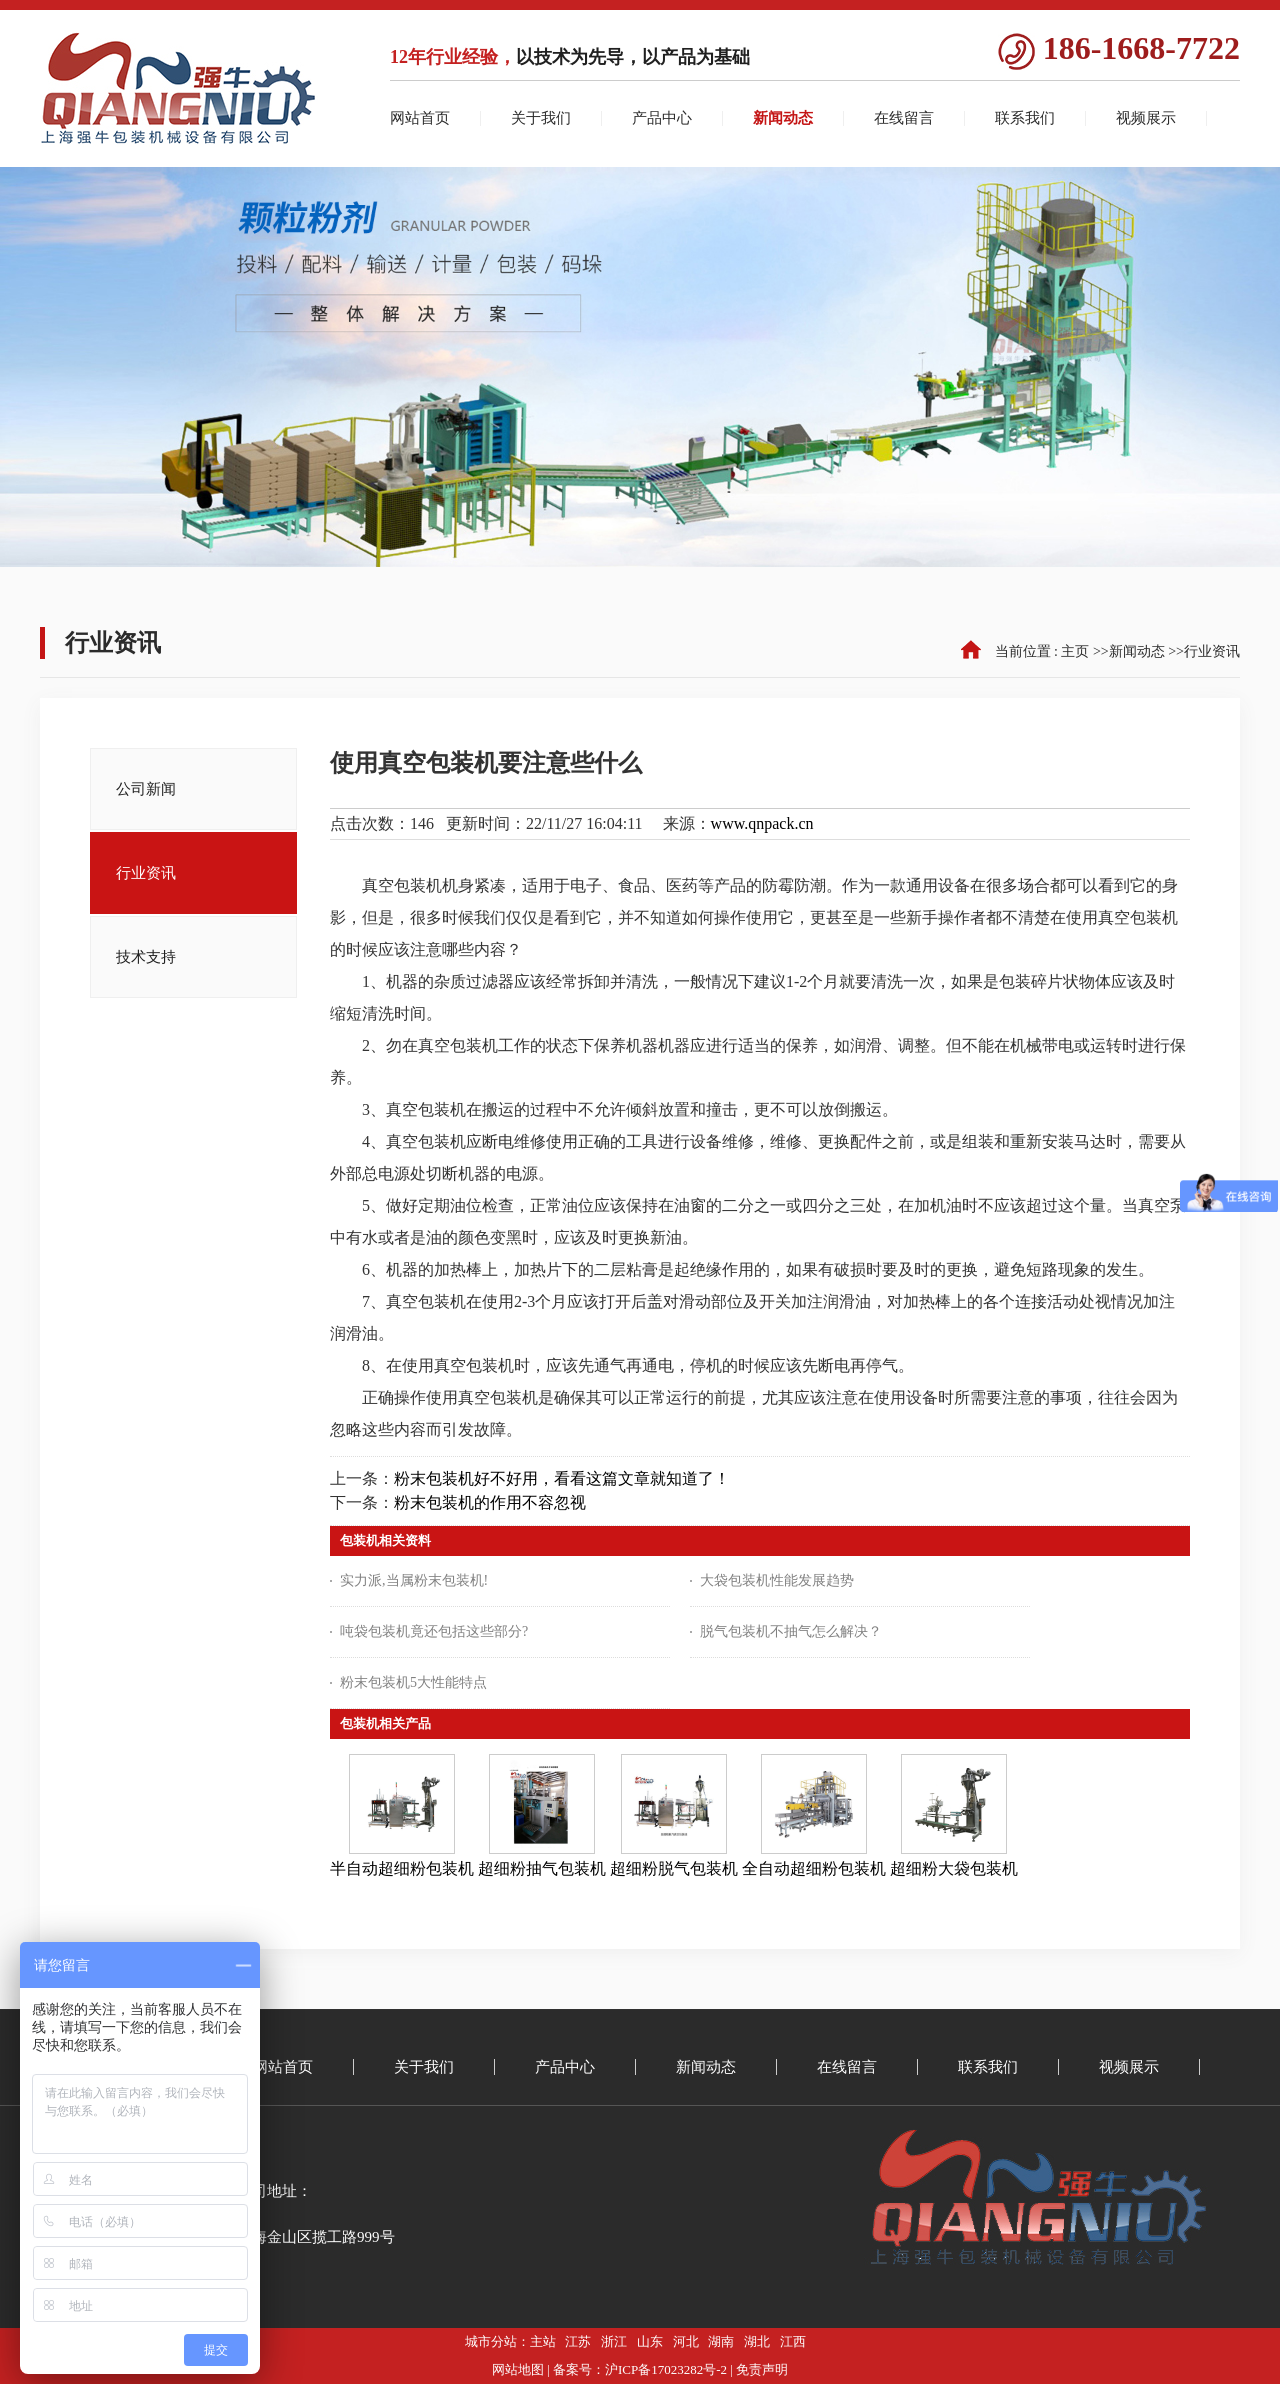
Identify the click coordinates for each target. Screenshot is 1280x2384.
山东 (650, 2341)
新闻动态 (1137, 651)
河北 (686, 2341)
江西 (793, 2341)
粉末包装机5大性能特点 (413, 1682)
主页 (1075, 651)
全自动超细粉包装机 (814, 1868)
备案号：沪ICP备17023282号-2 (640, 2369)
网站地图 (518, 2369)
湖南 (721, 2341)
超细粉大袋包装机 (954, 1868)
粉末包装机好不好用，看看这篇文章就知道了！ (562, 1478)
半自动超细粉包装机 (402, 1868)
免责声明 (762, 2369)
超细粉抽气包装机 (542, 1868)
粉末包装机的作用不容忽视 (490, 1502)
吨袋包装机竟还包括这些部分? (434, 1631)
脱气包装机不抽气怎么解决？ (791, 1631)
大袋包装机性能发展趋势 (777, 1580)
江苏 (578, 2341)
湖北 (757, 2341)
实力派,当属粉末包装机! (414, 1580)
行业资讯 (1212, 651)
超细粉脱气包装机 (674, 1868)
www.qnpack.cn (762, 823)
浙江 (614, 2341)
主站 (543, 2341)
